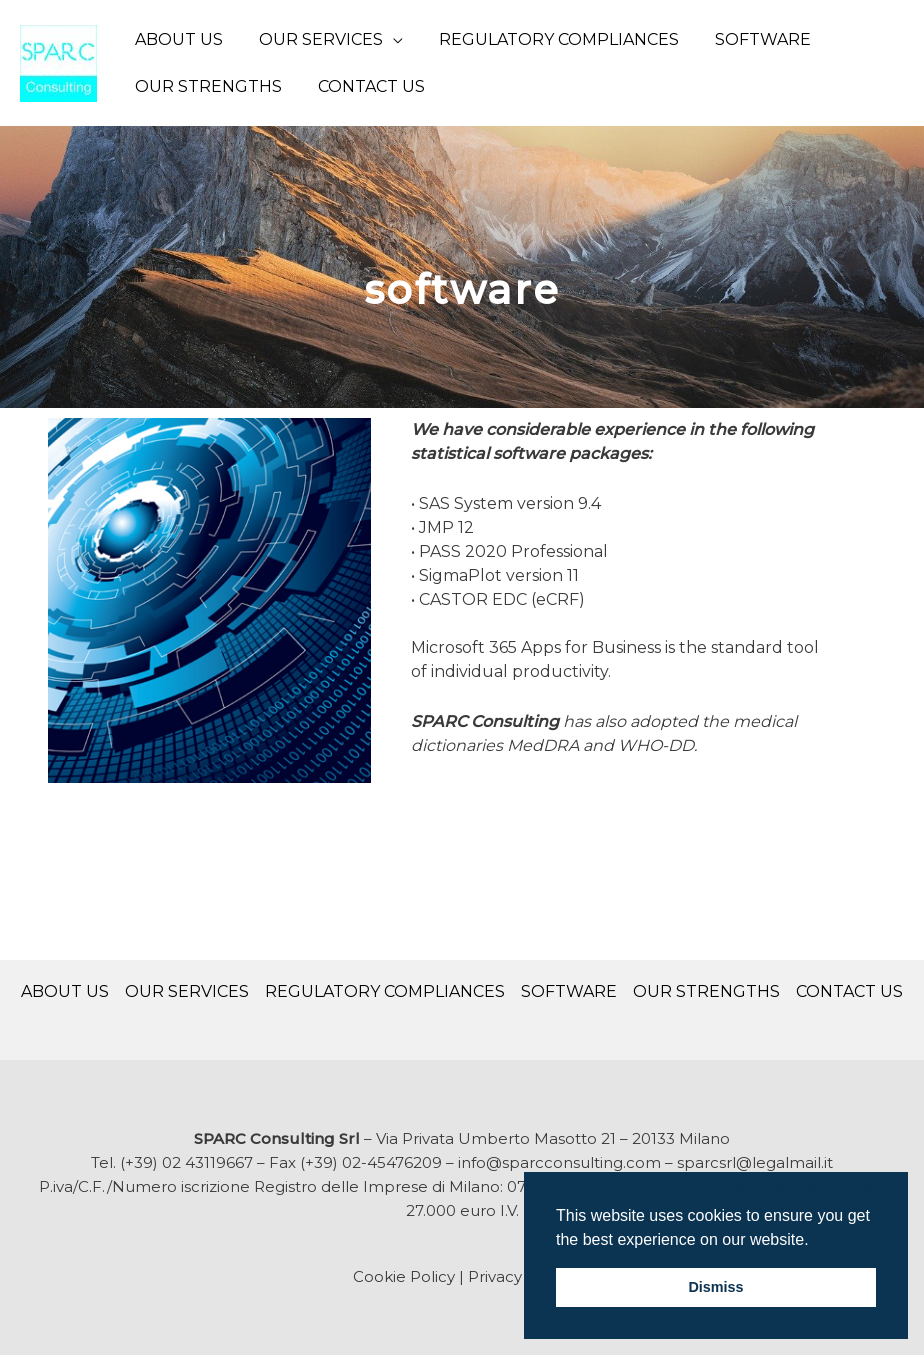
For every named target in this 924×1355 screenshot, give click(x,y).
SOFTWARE (749, 39)
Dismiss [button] (715, 1287)
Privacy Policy (519, 1276)
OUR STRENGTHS (206, 86)
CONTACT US (365, 86)
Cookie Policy (404, 1276)
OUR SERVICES (315, 39)
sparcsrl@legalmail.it (755, 1162)
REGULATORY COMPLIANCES (549, 39)
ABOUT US (177, 39)
